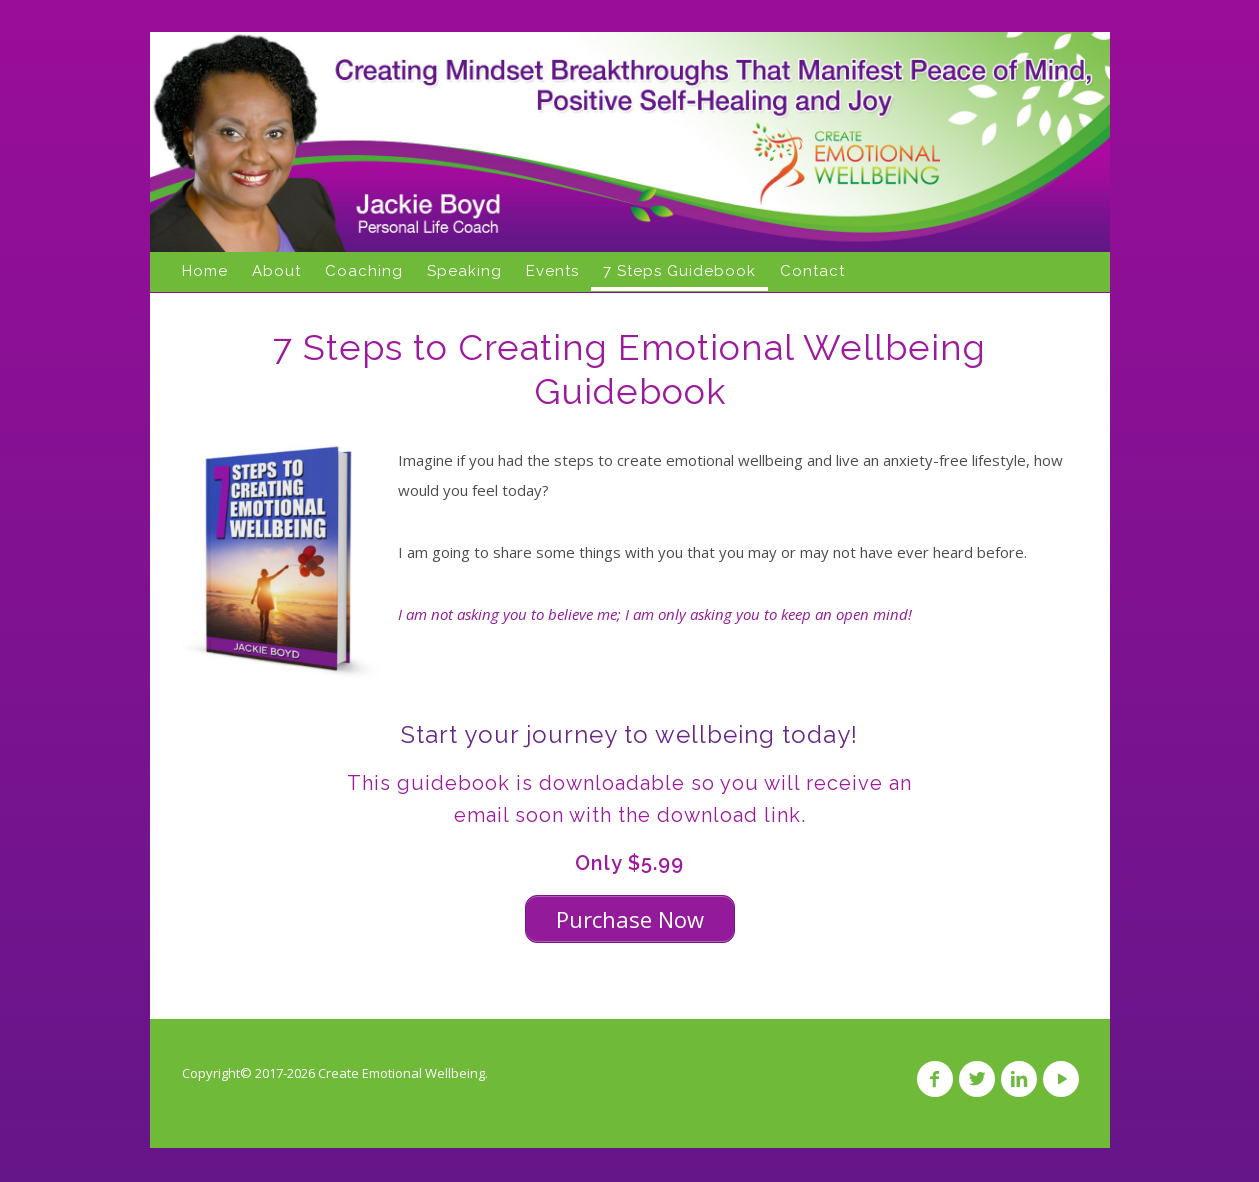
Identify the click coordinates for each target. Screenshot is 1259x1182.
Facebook (935, 1079)
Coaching (364, 271)
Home (205, 271)
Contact (812, 271)
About (276, 271)
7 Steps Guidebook (679, 271)
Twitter (977, 1079)
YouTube (1061, 1079)
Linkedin (1019, 1079)
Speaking (464, 271)
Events (552, 271)
